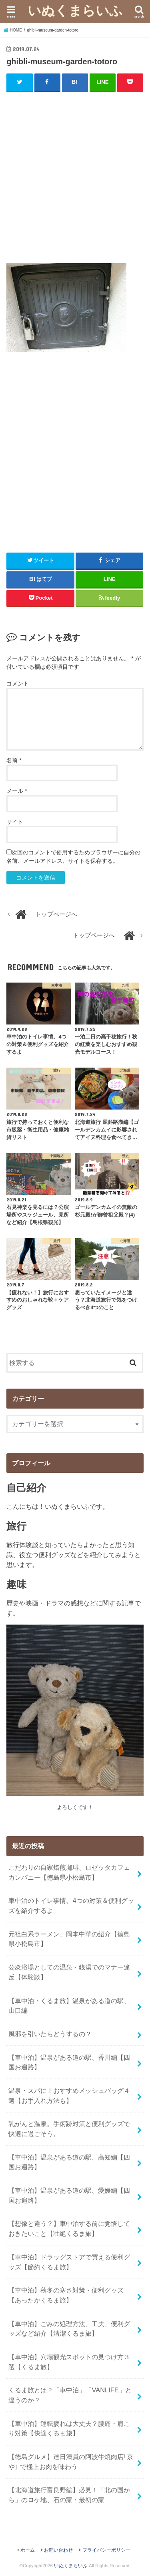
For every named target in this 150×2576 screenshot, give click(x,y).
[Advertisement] (75, 175)
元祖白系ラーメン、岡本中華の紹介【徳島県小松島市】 (69, 1939)
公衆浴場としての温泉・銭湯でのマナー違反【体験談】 (69, 1972)
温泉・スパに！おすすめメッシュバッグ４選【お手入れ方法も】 (69, 2095)
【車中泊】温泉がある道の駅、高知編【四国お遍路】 (69, 2162)
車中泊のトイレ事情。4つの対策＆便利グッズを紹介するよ (71, 1905)
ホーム (27, 2550)
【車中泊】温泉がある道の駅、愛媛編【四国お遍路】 (69, 2195)
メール (16, 791)
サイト (14, 821)
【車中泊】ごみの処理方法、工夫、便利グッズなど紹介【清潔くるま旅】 (69, 2328)
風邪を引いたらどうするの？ (50, 2033)
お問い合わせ (58, 2550)
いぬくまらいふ (75, 10)
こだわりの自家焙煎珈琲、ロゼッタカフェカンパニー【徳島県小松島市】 (69, 1872)
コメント (17, 683)
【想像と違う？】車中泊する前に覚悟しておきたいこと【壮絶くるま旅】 (69, 2228)
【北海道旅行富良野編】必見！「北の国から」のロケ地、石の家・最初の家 (69, 2494)
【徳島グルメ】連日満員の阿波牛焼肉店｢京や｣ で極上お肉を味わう (70, 2461)
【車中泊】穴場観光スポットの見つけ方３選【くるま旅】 (69, 2361)
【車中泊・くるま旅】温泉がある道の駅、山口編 (69, 2005)
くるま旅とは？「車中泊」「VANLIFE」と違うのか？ (69, 2395)
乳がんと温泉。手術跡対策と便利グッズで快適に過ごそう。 (69, 2128)
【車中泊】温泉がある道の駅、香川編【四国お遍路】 (69, 2062)
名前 (13, 760)
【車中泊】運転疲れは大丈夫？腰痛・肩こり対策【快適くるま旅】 (69, 2428)
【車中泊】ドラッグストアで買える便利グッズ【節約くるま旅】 (69, 2262)
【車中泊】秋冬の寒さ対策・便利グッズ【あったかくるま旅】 (66, 2295)
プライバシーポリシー (106, 2550)
